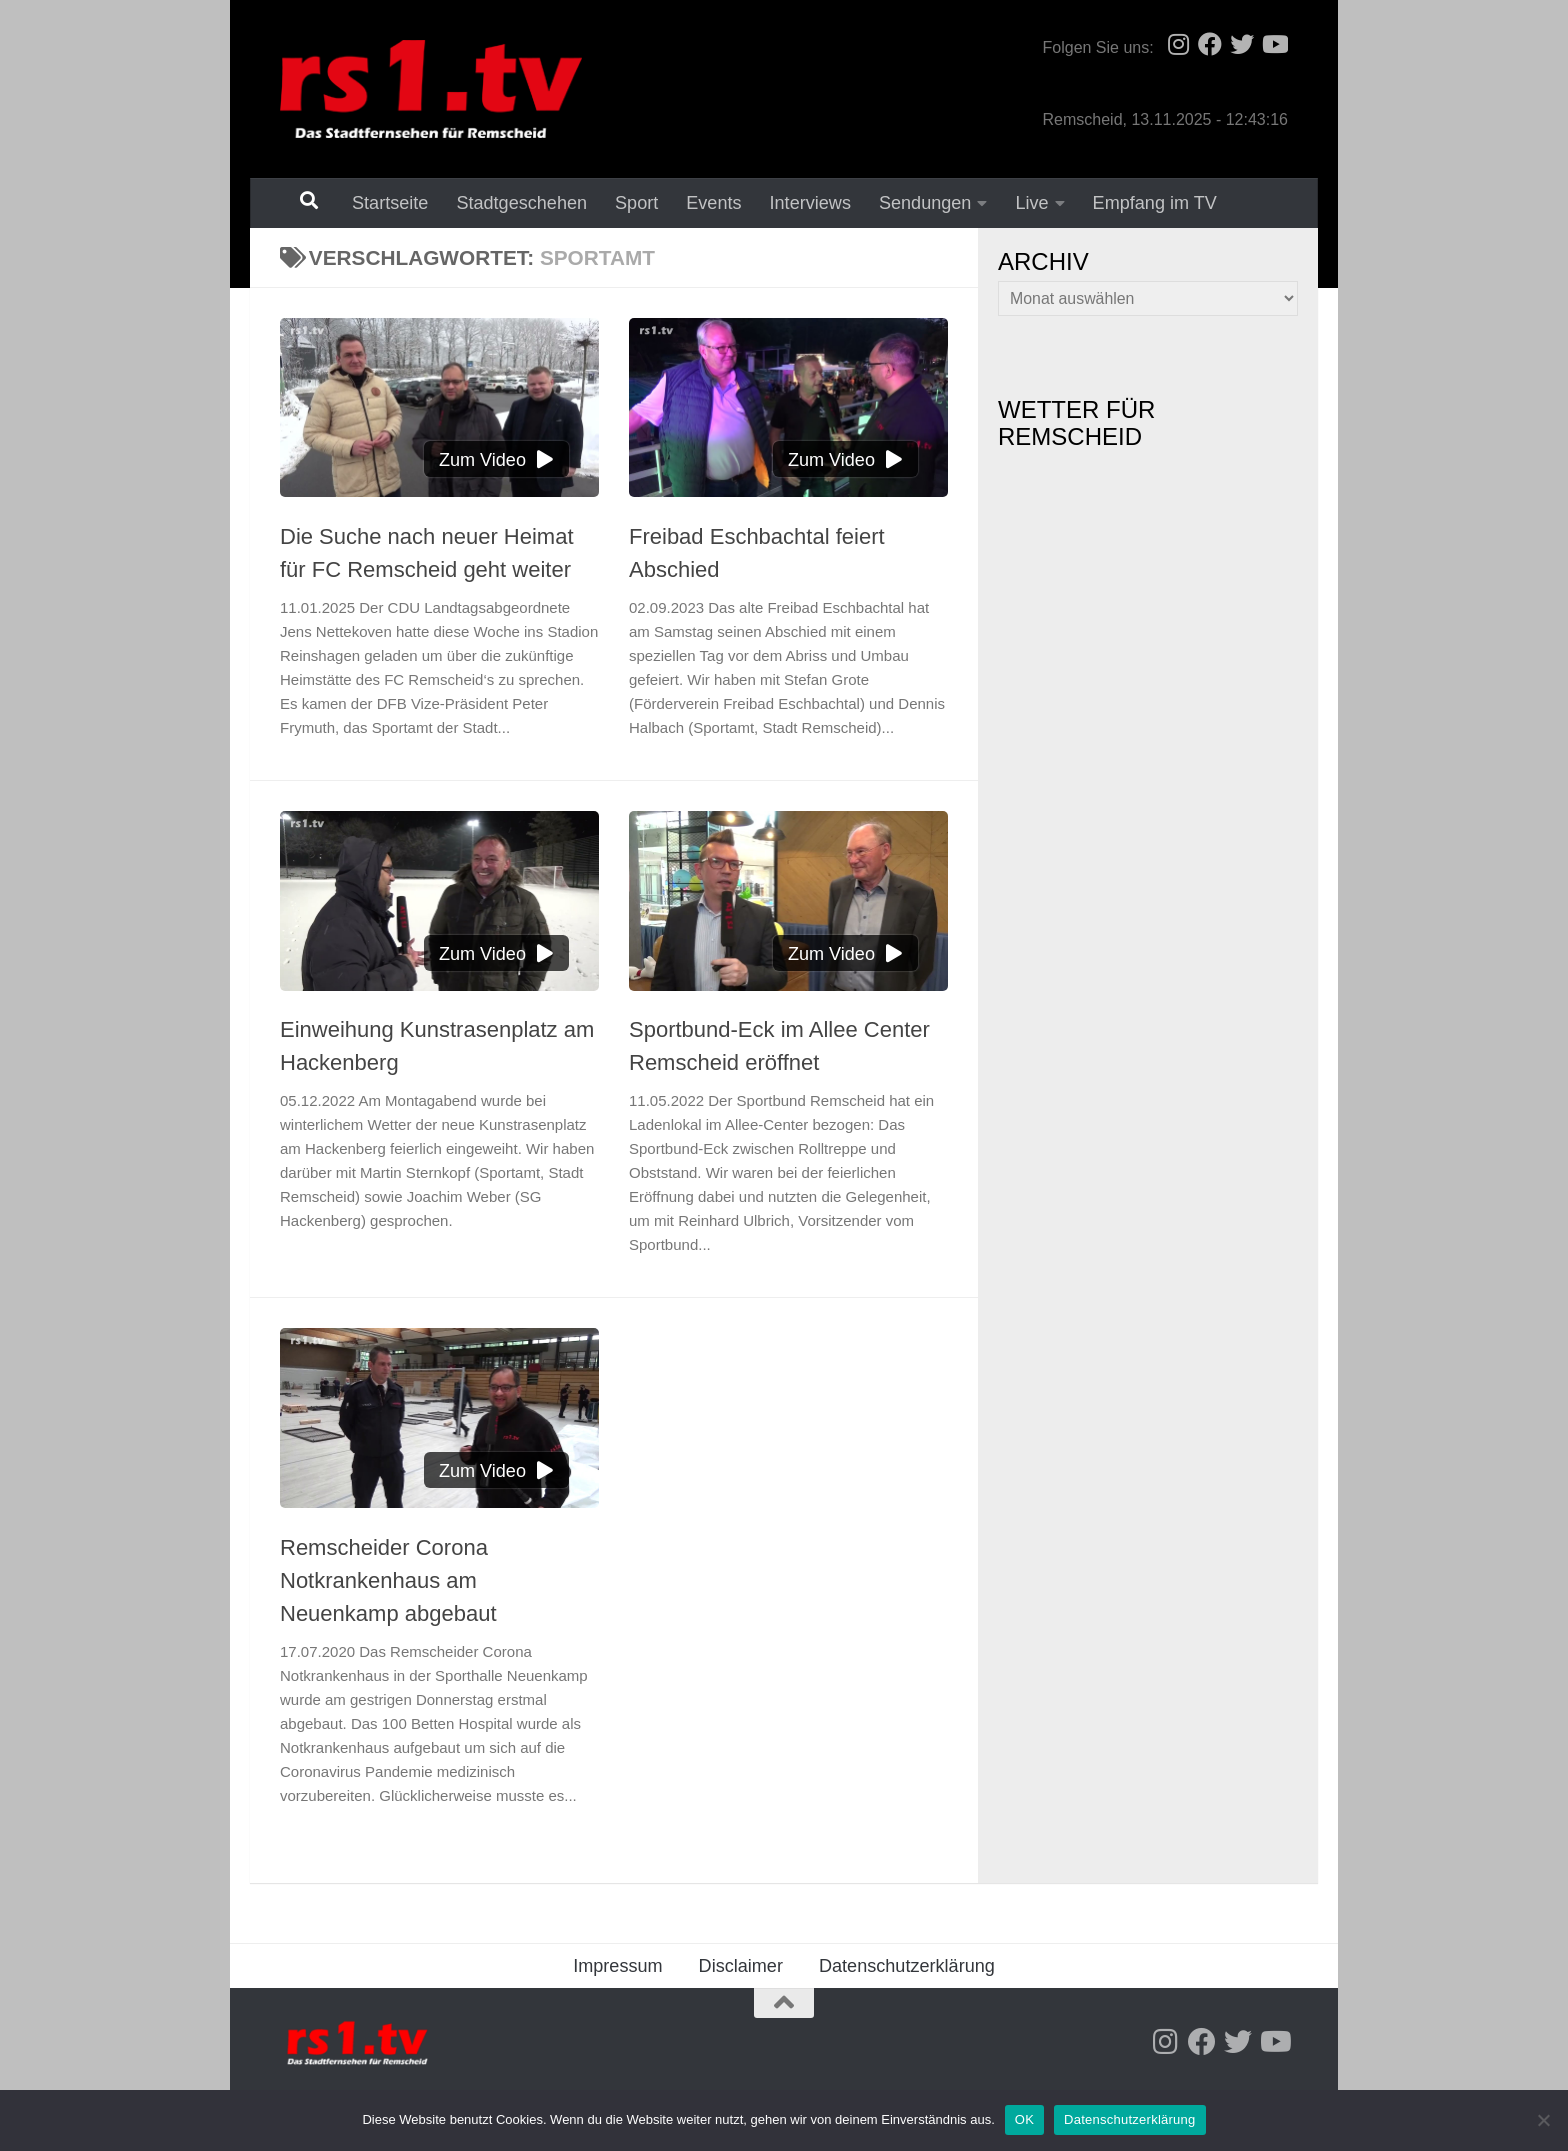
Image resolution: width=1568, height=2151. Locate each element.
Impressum (617, 1966)
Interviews (810, 203)
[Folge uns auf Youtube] (1274, 44)
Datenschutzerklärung (907, 1966)
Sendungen (925, 203)
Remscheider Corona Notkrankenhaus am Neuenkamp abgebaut (388, 1580)
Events (713, 203)
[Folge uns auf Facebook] (1210, 44)
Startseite (390, 203)
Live (1031, 203)
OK (1024, 2119)
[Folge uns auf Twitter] (1242, 44)
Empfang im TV (1155, 203)
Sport (636, 203)
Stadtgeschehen (521, 203)
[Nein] (1543, 2120)
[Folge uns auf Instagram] (1178, 44)
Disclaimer (741, 1966)
